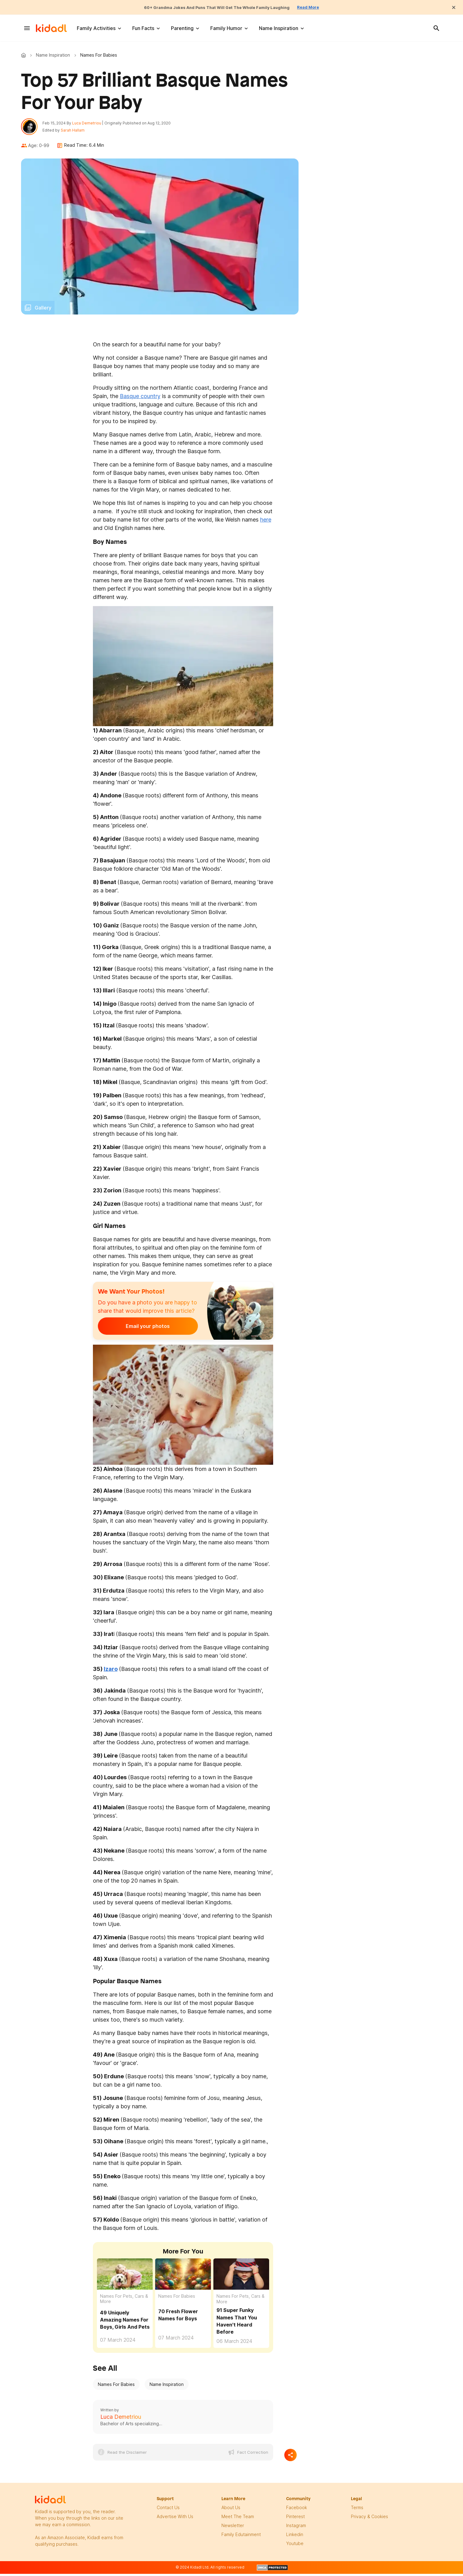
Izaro (111, 1672)
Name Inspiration (278, 28)
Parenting (182, 28)
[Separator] (290, 2458)
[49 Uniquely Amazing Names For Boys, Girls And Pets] (125, 2276)
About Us (230, 2510)
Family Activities (96, 28)
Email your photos (136, 1329)
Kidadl (24, 55)
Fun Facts (143, 28)
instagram (296, 2528)
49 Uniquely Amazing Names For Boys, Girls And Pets (125, 2323)
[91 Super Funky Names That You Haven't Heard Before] (241, 2277)
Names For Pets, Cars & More (124, 2301)
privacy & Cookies (369, 2519)
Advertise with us (175, 2519)
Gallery (43, 311)
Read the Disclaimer (127, 2455)
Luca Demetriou (90, 124)
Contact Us (168, 2510)
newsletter (232, 2528)
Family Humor (226, 28)
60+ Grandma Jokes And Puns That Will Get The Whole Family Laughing (214, 7)
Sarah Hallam (76, 131)
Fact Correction (252, 2455)
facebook (296, 2510)
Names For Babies (176, 2299)
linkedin (294, 2537)
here (265, 522)
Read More (323, 7)
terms (357, 2510)
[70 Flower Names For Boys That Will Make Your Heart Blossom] (183, 2276)
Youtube (295, 2546)
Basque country (140, 399)
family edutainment (241, 2537)
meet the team (237, 2519)
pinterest (295, 2519)
